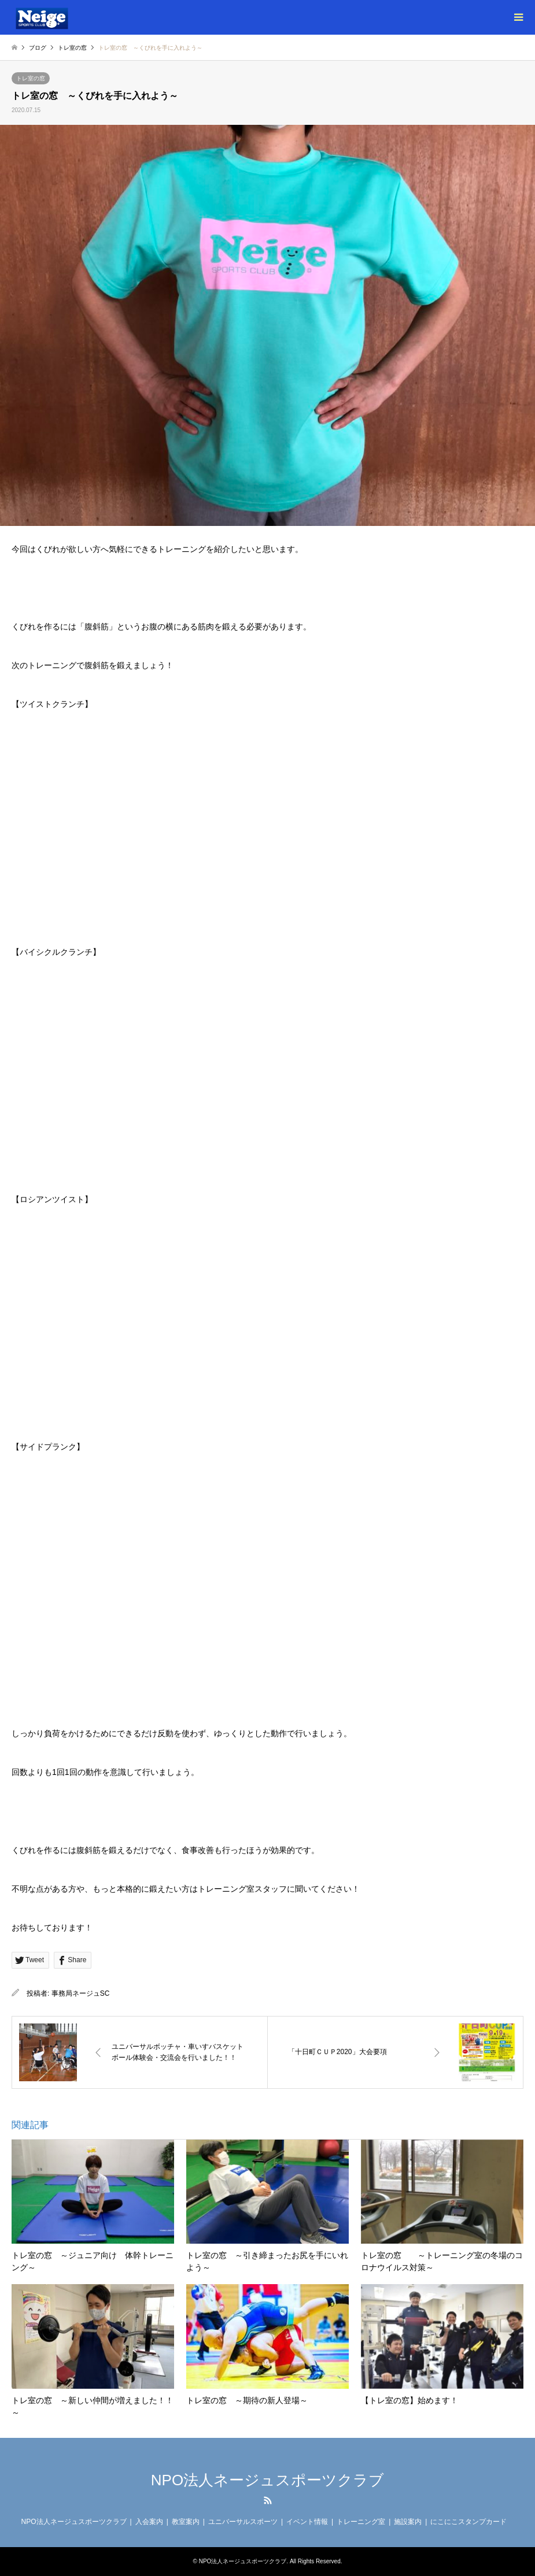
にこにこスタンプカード (468, 2522)
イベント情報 (307, 2522)
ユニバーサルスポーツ (243, 2522)
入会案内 (149, 2522)
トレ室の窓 (30, 78)
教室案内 (186, 2522)
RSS (268, 2500)
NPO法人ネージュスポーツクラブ (267, 2480)
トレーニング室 (361, 2522)
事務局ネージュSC (80, 1993)
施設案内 (408, 2522)
